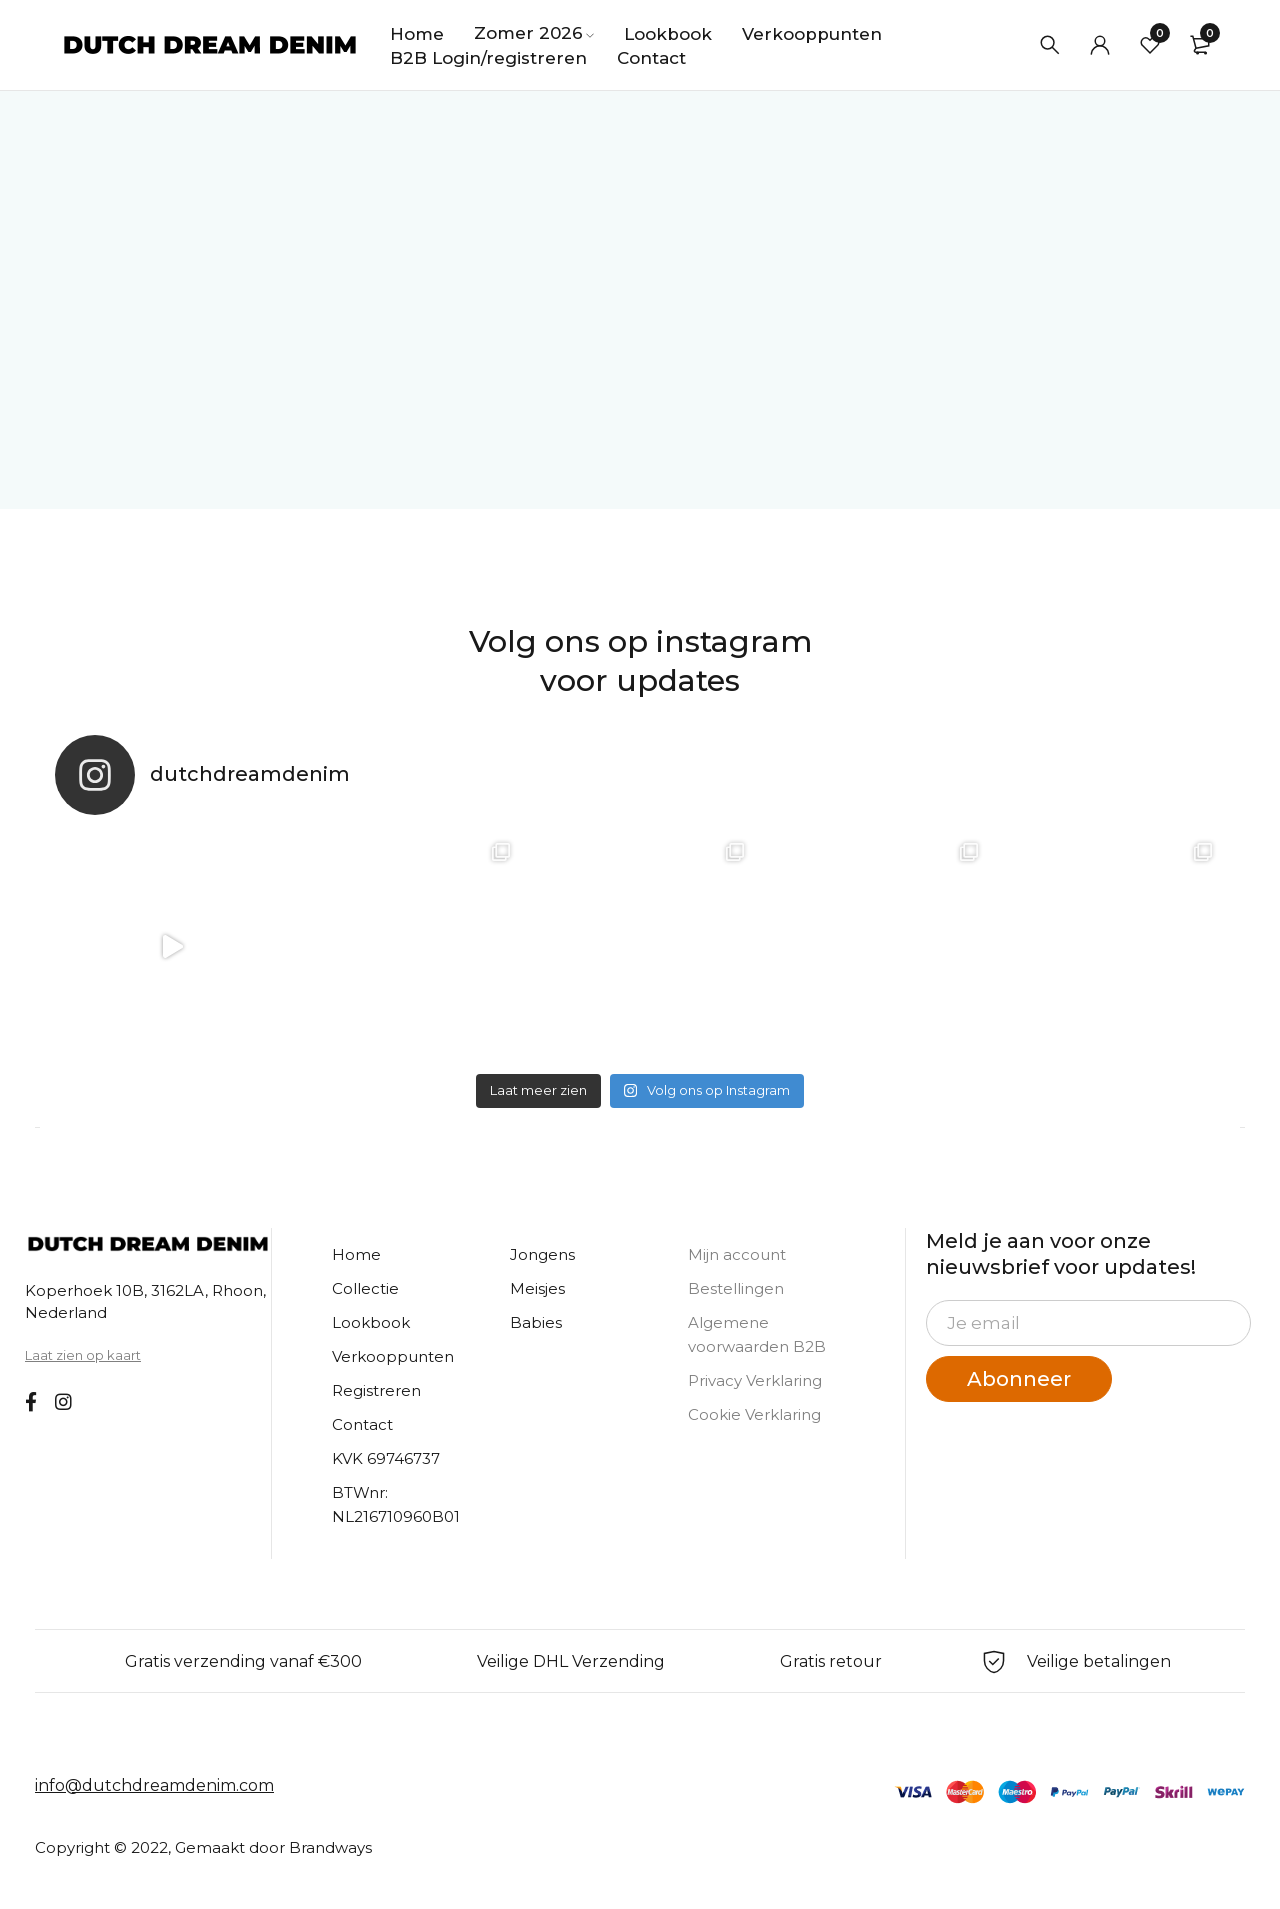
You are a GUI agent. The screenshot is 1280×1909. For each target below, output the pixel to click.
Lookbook (371, 1322)
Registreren (376, 1390)
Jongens (542, 1254)
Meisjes (537, 1288)
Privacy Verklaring (755, 1380)
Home (356, 1254)
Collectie (365, 1288)
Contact (362, 1424)
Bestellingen (736, 1288)
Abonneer (1019, 1379)
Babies (536, 1322)
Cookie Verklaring (754, 1414)
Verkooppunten (393, 1356)
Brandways (330, 1847)
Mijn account (737, 1254)
